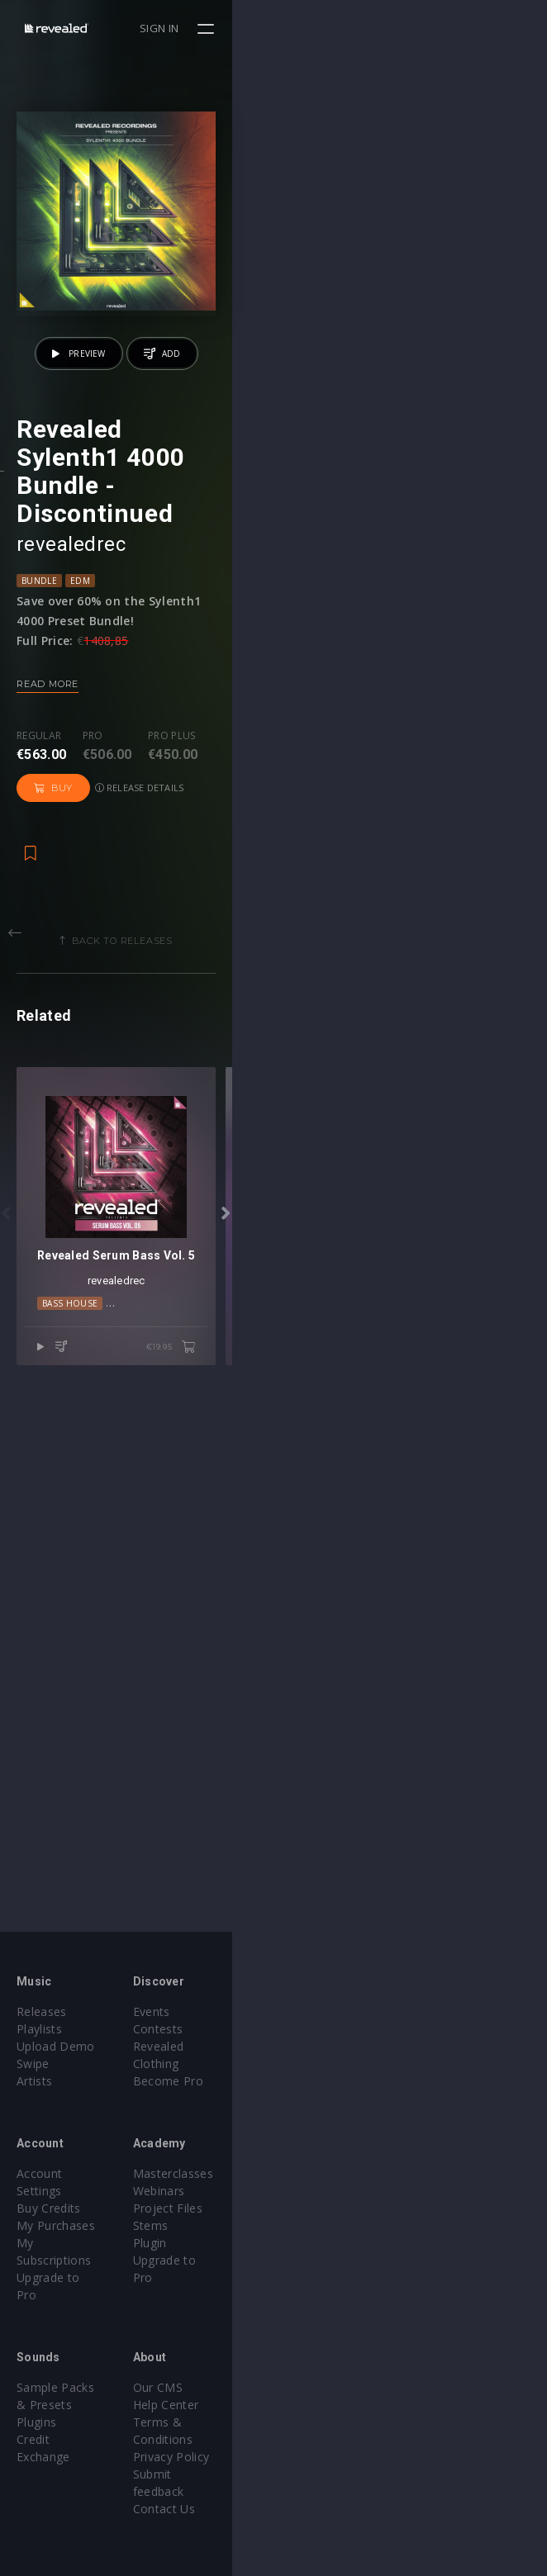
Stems (308, 2225)
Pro (93, 994)
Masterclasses (330, 2173)
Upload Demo (56, 2046)
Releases (42, 2011)
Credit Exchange (62, 2387)
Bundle (39, 838)
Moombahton (297, 1839)
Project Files (324, 2208)
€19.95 (485, 1884)
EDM (80, 838)
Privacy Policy (328, 2404)
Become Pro (325, 2063)
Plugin (307, 2243)
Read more (47, 941)
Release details (336, 1009)
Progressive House (391, 1839)
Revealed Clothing (340, 2046)
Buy (250, 1009)
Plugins (36, 2370)
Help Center (323, 2370)
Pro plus (172, 994)
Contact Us (321, 2439)
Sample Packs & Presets (85, 2352)
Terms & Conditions (346, 2387)
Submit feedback (336, 2422)
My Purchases (56, 2208)
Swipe (33, 2063)
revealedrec (71, 802)
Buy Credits (49, 2191)
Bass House (135, 1839)
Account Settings (64, 2173)
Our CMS (315, 2352)
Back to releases (280, 1162)
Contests (315, 2029)
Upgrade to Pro (59, 2243)
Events (308, 2011)
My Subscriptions (64, 2225)
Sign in (473, 28)
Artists (34, 2081)
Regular (39, 994)
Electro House (213, 1839)
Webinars (316, 2191)
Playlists (39, 2029)
